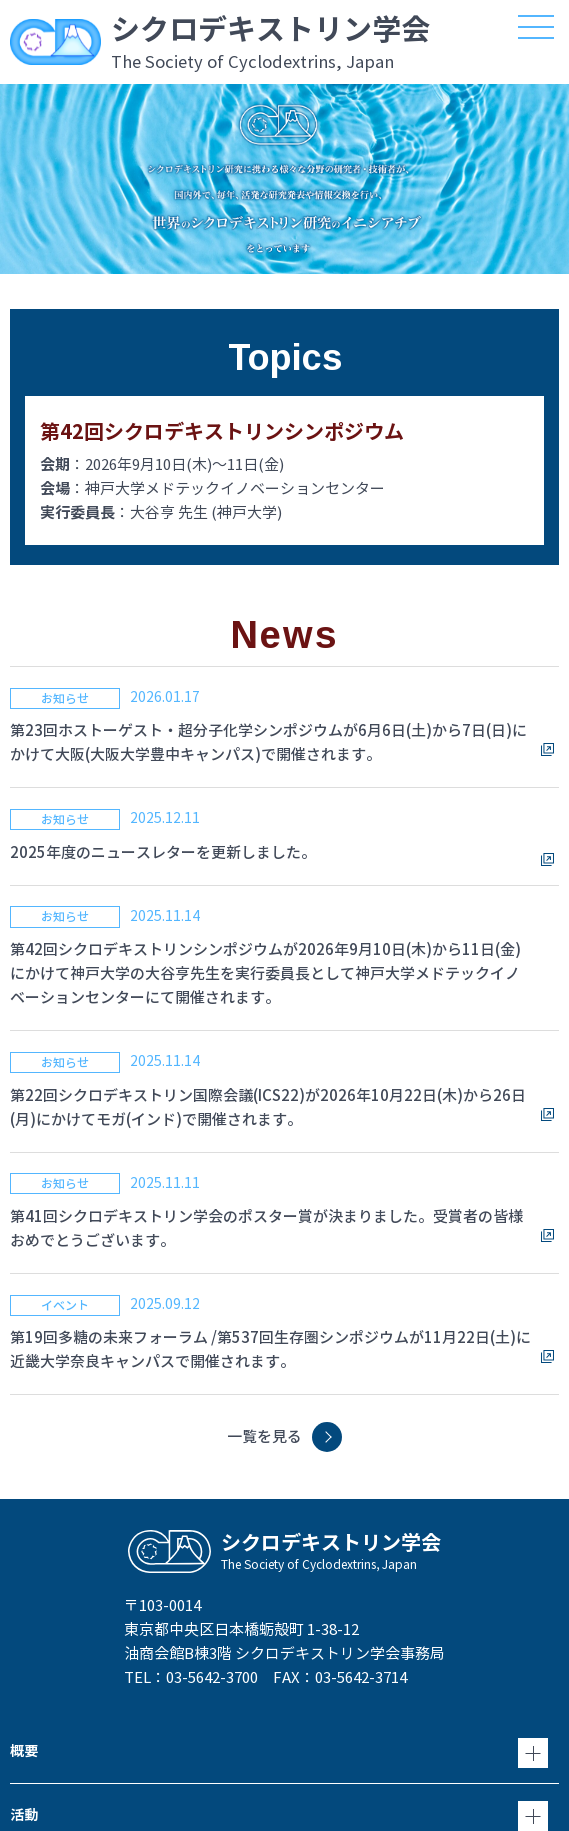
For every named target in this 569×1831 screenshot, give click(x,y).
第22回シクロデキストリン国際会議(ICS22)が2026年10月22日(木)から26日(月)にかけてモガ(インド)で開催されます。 (268, 1107)
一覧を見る (264, 1436)
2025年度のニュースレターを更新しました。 (163, 852)
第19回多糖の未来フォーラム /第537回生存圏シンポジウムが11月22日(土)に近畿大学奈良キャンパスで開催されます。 (270, 1349)
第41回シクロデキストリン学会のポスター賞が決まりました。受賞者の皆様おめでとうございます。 (266, 1228)
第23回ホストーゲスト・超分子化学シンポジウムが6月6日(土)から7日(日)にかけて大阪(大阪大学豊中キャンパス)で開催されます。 (268, 742)
